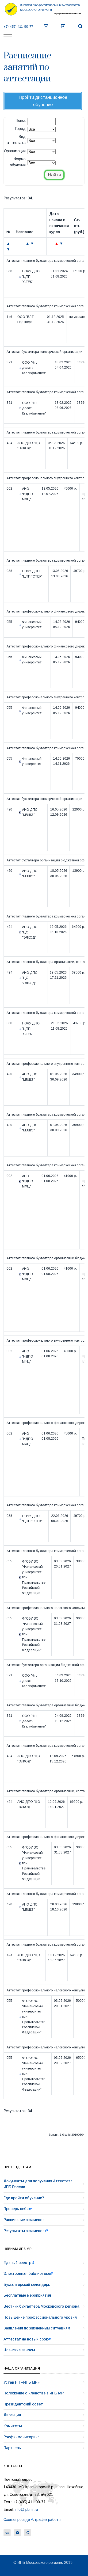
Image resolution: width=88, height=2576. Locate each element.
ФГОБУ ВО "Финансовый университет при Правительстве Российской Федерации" (34, 1577)
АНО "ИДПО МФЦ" (27, 494)
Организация (15, 151)
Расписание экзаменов (24, 2220)
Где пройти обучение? (24, 2198)
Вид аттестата (16, 140)
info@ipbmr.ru (26, 2509)
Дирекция (12, 2415)
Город (20, 129)
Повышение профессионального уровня (40, 2317)
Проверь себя (16, 2209)
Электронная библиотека (27, 2273)
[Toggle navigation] (8, 36)
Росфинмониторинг (21, 2437)
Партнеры (13, 2448)
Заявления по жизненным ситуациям (37, 2328)
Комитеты (13, 2426)
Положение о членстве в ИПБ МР (34, 2393)
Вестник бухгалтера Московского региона (41, 2306)
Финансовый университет (32, 624)
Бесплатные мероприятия (27, 2295)
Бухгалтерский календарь (27, 2285)
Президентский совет (23, 2404)
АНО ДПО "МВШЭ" (30, 812)
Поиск (20, 120)
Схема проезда (17, 2520)
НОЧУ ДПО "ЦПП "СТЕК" (31, 276)
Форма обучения (18, 162)
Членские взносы (19, 2350)
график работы (48, 2520)
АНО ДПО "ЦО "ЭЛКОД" (30, 932)
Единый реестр (17, 2263)
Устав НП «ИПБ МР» (21, 2382)
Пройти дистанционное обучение (43, 101)
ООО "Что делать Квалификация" (34, 368)
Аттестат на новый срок (26, 2339)
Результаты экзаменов (24, 2231)
